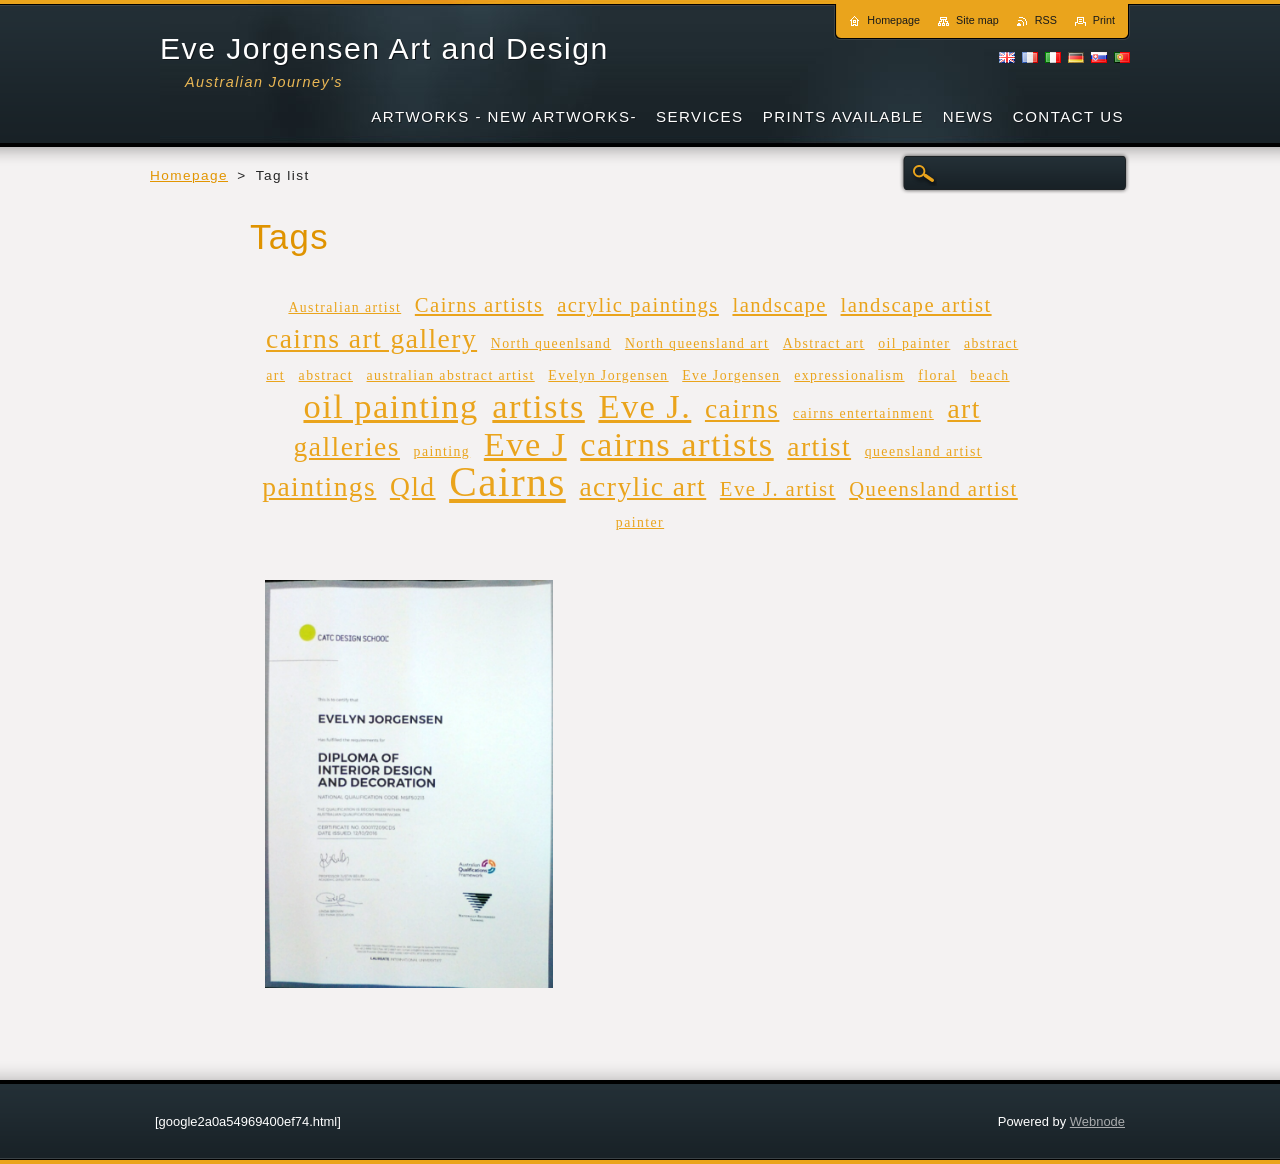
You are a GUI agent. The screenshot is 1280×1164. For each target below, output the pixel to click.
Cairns (507, 482)
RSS (1046, 20)
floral (937, 375)
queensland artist (923, 451)
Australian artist (344, 307)
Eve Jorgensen (731, 375)
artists (538, 406)
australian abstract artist (451, 375)
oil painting (390, 406)
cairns (742, 408)
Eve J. (644, 406)
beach (989, 375)
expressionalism (849, 375)
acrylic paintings (638, 305)
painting (442, 451)
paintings (319, 486)
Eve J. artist (778, 489)
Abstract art (824, 343)
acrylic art (642, 486)
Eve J (525, 444)
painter (640, 522)
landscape (779, 305)
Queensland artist (933, 489)
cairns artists (676, 444)
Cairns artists (479, 305)
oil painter (914, 343)
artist (819, 446)
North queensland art (697, 343)
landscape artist (916, 305)
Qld (413, 486)
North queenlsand (551, 343)
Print (1104, 20)
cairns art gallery (371, 338)
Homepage (189, 175)
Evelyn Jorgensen (608, 375)
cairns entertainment (863, 413)
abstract (326, 375)
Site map (977, 20)
